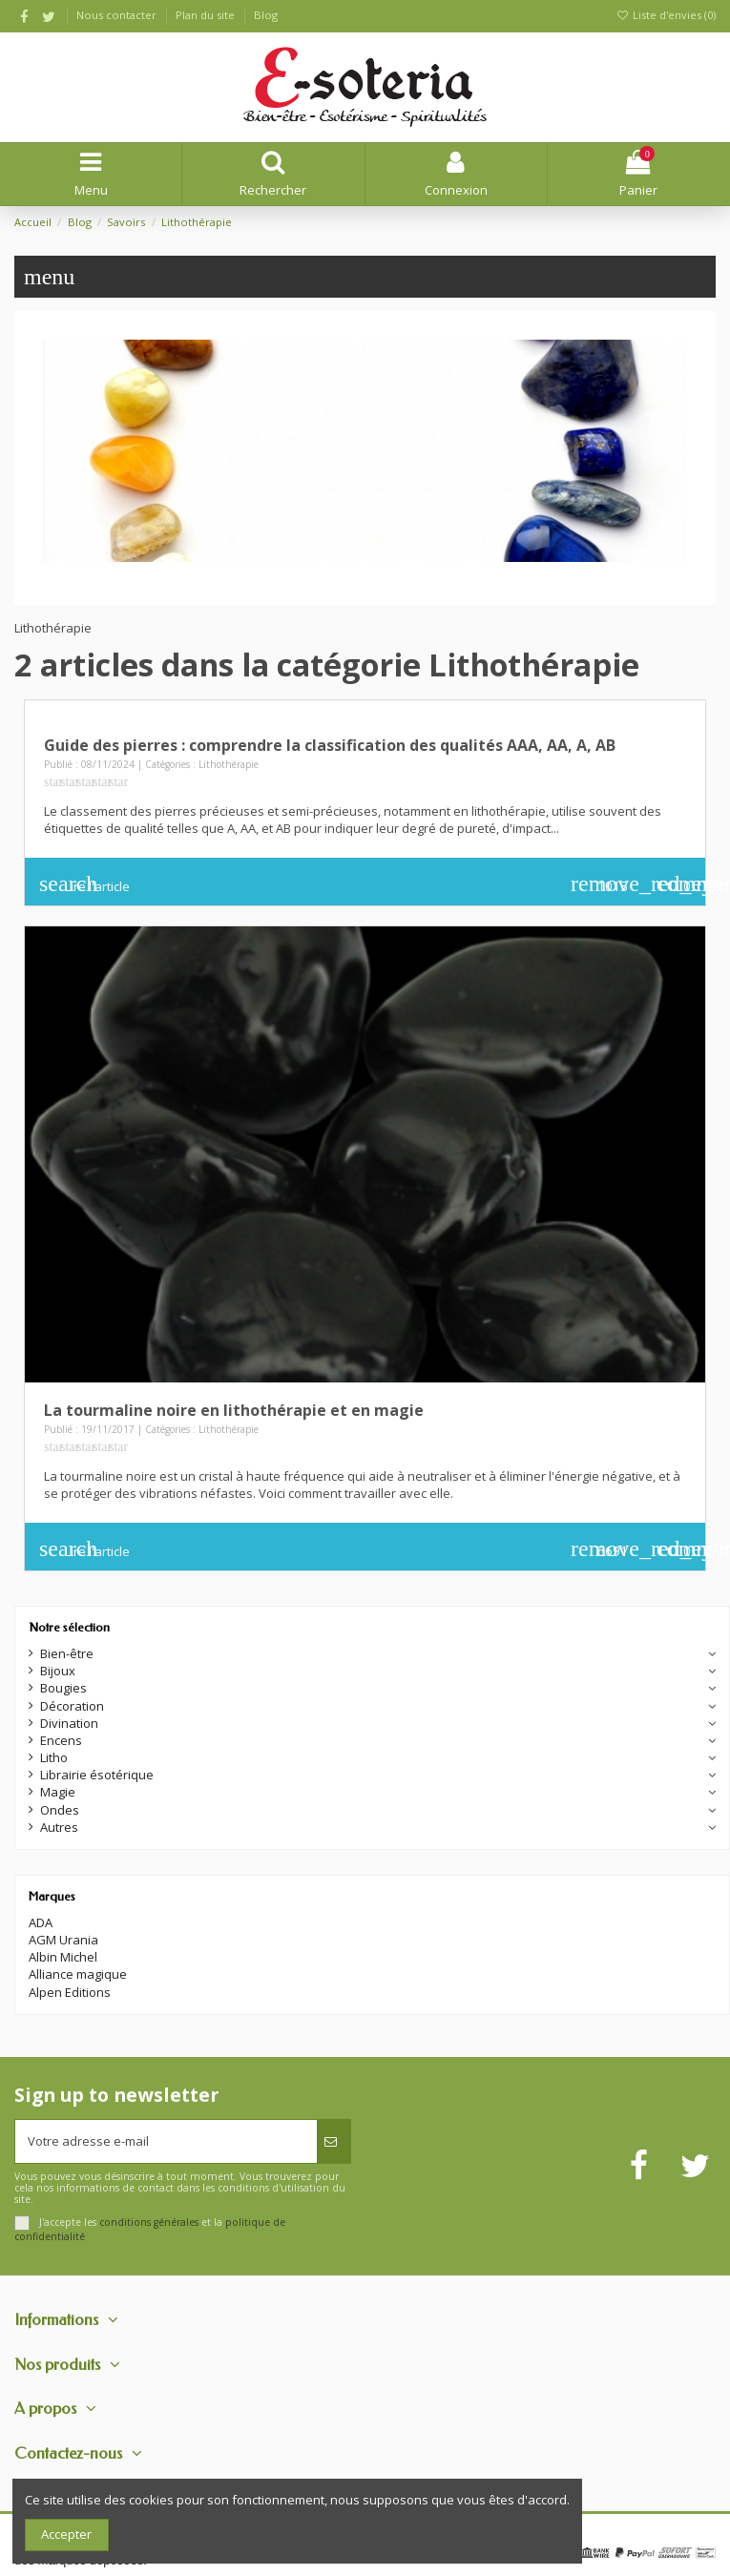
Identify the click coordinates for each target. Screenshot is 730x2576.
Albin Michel (63, 1956)
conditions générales (148, 2222)
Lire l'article (84, 883)
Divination (69, 1723)
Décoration (72, 1705)
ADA (40, 1922)
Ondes (59, 1809)
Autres (59, 1827)
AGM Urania (63, 1939)
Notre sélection (69, 1627)
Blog (266, 15)
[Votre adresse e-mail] (166, 2142)
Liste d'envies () (666, 15)
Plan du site (207, 15)
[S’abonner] (333, 2142)
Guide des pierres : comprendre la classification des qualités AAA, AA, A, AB (329, 745)
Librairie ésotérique (97, 1774)
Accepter (66, 2534)
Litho (54, 1757)
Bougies (63, 1687)
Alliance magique (78, 1974)
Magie (57, 1791)
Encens (61, 1740)
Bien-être (67, 1653)
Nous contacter (117, 15)
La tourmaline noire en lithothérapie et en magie (234, 1410)
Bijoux (57, 1670)
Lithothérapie (228, 764)
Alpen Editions (70, 1992)
